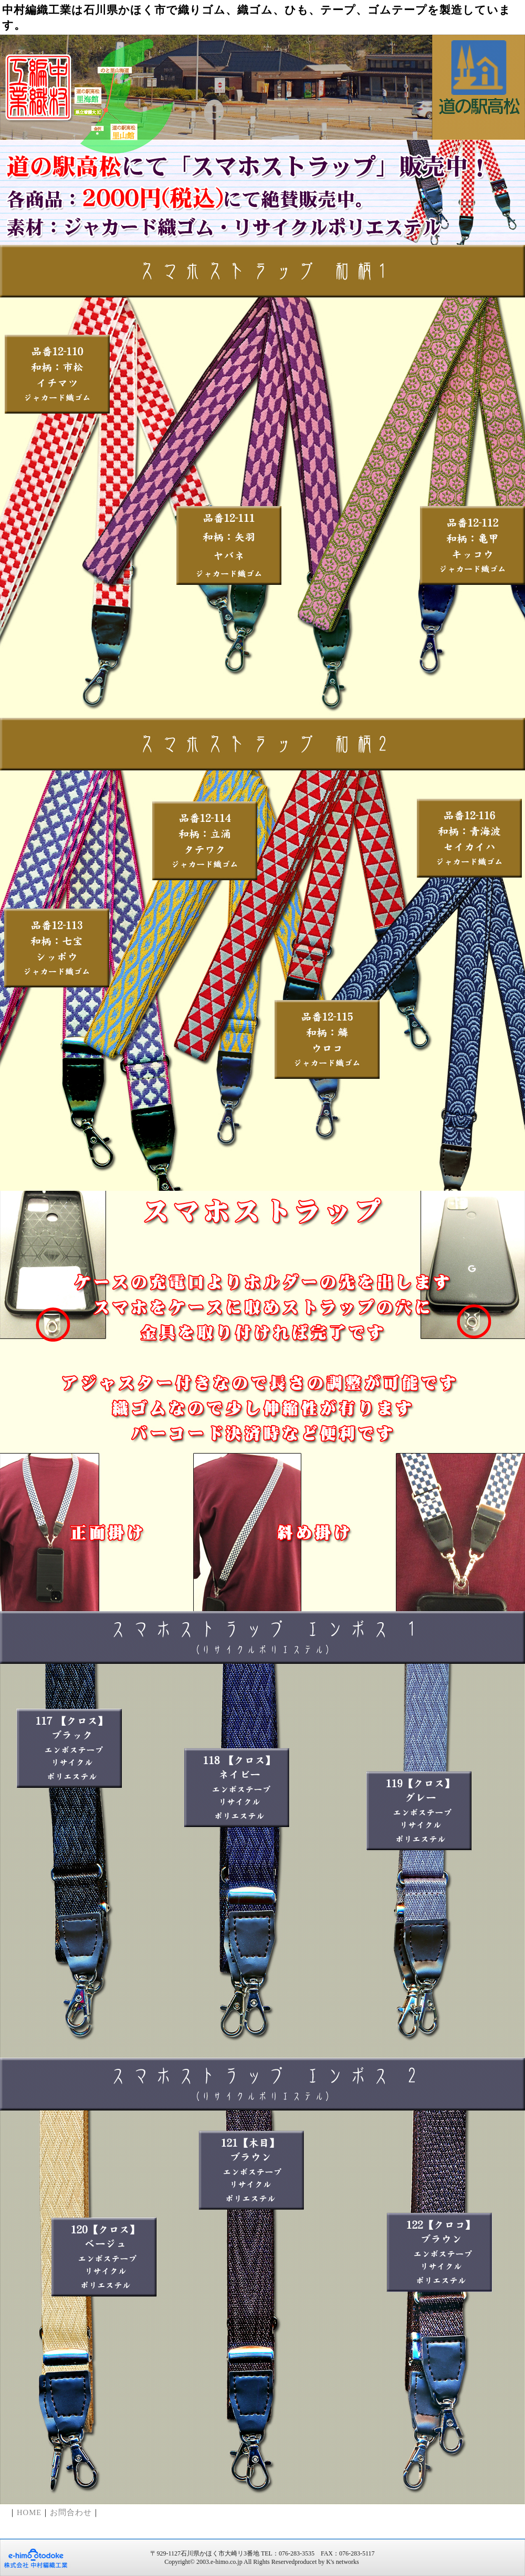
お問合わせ (71, 2512)
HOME (29, 2512)
